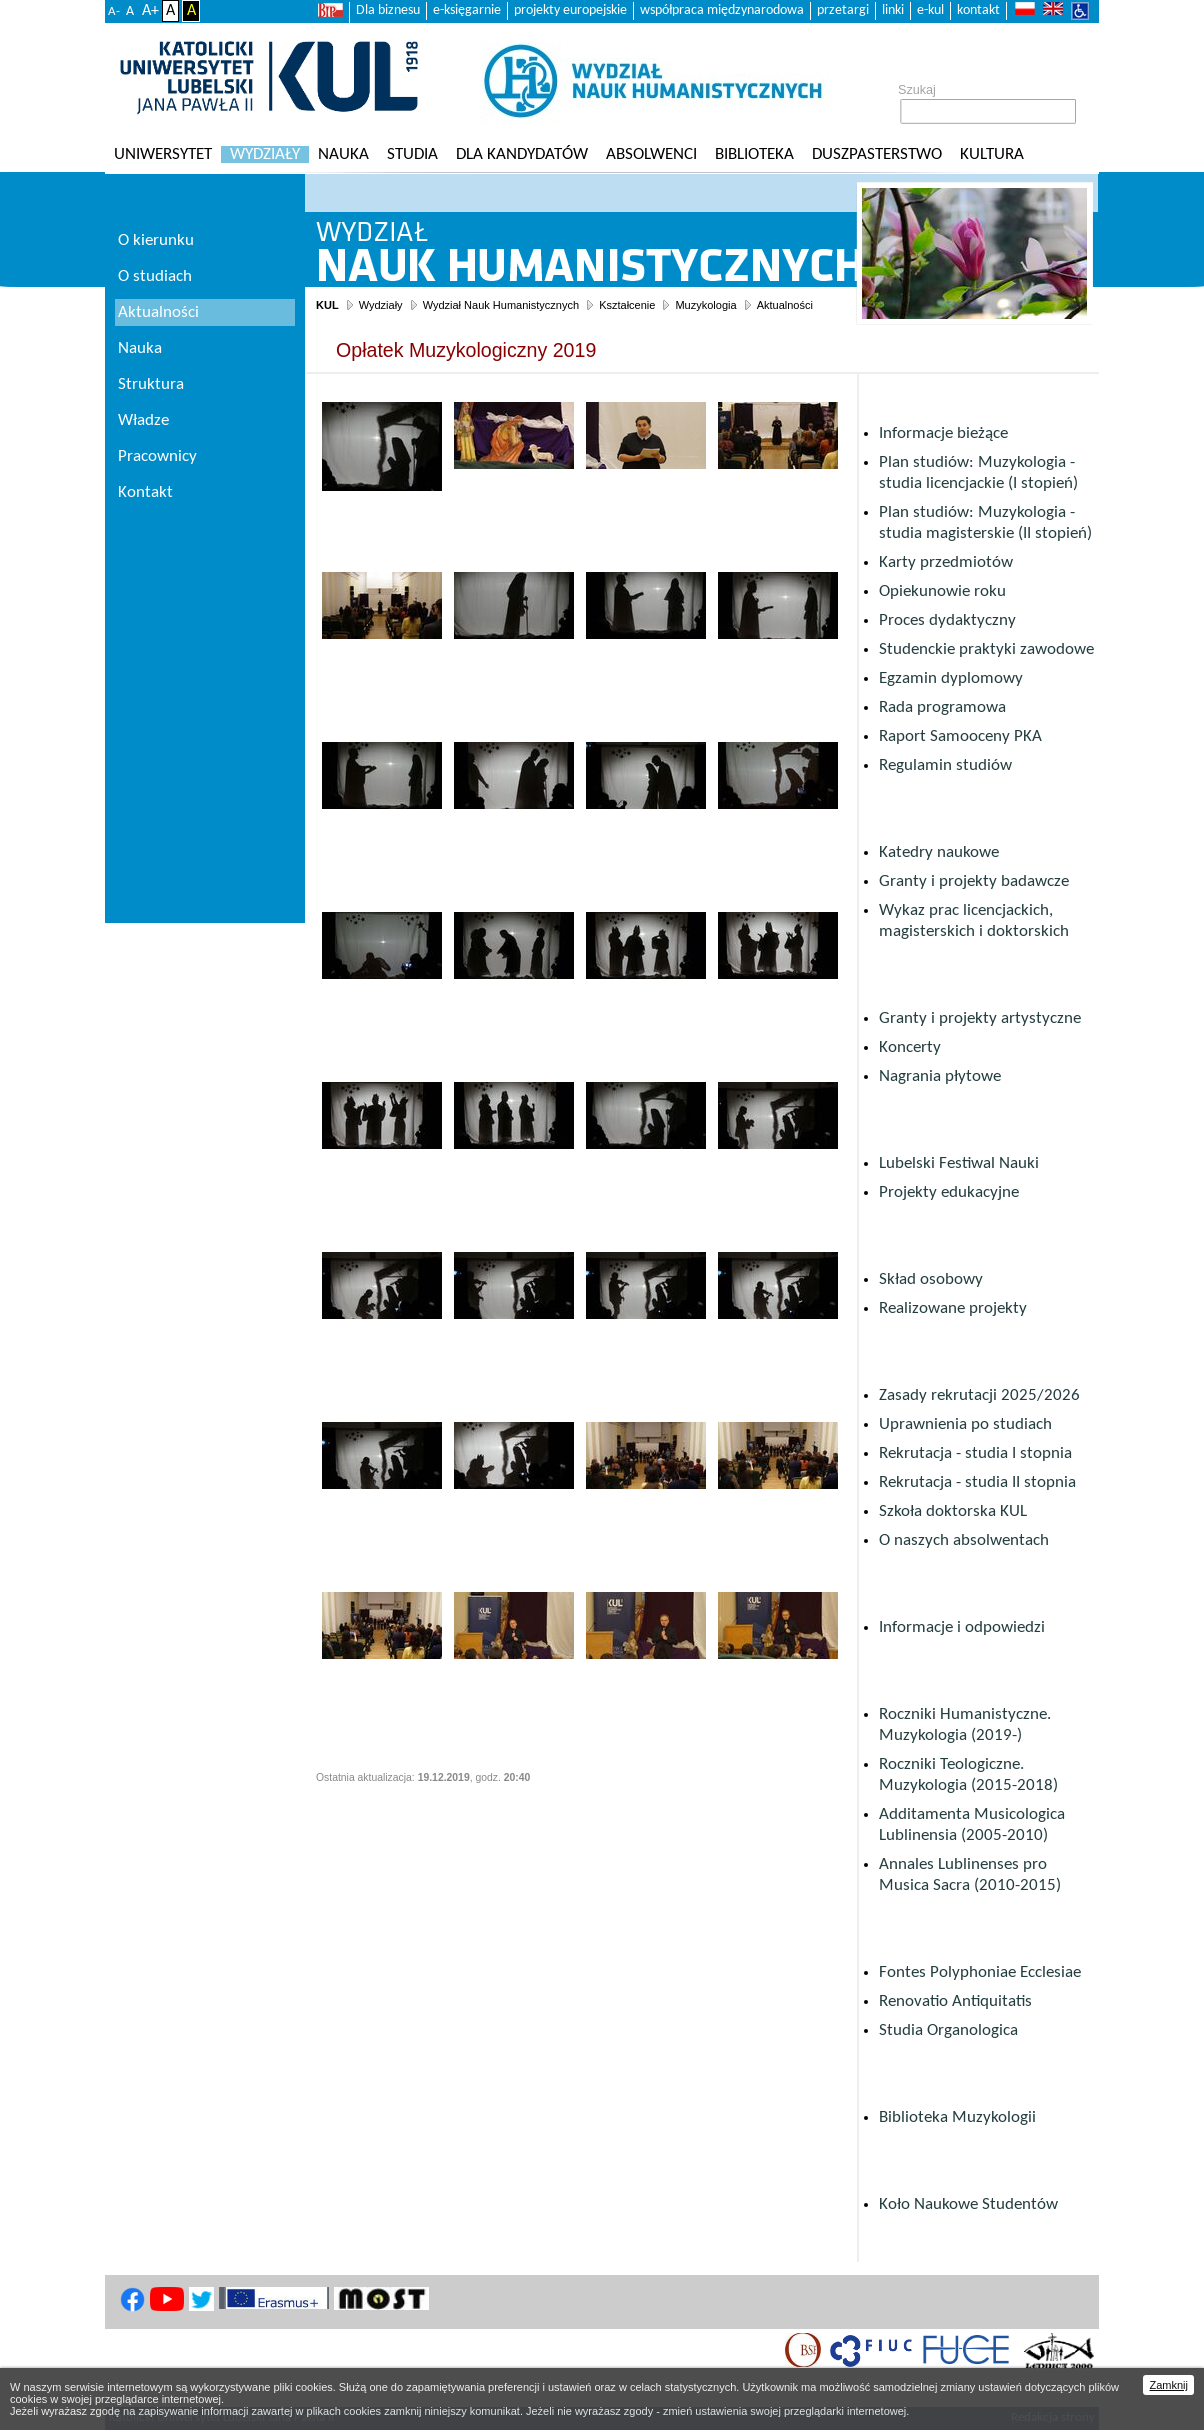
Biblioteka (754, 154)
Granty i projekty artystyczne (980, 1018)
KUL (327, 305)
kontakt (978, 10)
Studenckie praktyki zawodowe (986, 649)
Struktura (151, 384)
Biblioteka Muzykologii (957, 2117)
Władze (143, 420)
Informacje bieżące (943, 433)
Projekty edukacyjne (949, 1192)
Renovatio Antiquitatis (955, 2001)
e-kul (930, 10)
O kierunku (156, 240)
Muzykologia (705, 305)
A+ (150, 11)
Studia (412, 154)
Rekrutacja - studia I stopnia (975, 1453)
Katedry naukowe (939, 852)
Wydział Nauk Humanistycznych (501, 305)
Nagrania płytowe (940, 1076)
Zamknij (1168, 2385)
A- (114, 11)
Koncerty (910, 1047)
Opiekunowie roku (942, 591)
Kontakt (145, 492)
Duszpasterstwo (877, 154)
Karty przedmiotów (946, 562)
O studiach (155, 276)
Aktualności (785, 305)
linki (893, 10)
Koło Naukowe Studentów (968, 2204)
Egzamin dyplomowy (951, 678)
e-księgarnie (467, 10)
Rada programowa (942, 707)
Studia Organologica (948, 2030)
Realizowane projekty (953, 1308)
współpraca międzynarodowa (722, 10)
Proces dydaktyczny (947, 620)
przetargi (843, 10)
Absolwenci (651, 154)
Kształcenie (627, 305)
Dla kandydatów (522, 154)
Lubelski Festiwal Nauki (959, 1163)
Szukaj (917, 90)
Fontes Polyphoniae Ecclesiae (980, 1972)
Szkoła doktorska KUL (953, 1511)
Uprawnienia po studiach (965, 1424)
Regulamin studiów (945, 765)
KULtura (992, 154)
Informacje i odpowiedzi (962, 1627)
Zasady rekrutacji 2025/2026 (979, 1395)
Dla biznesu (388, 10)
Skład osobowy (931, 1279)
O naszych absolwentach (964, 1540)
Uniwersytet (163, 154)
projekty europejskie (570, 10)
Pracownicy (157, 456)
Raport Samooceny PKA (960, 736)
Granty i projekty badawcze (974, 881)
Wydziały (265, 154)
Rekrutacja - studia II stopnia (977, 1482)
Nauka (343, 154)
